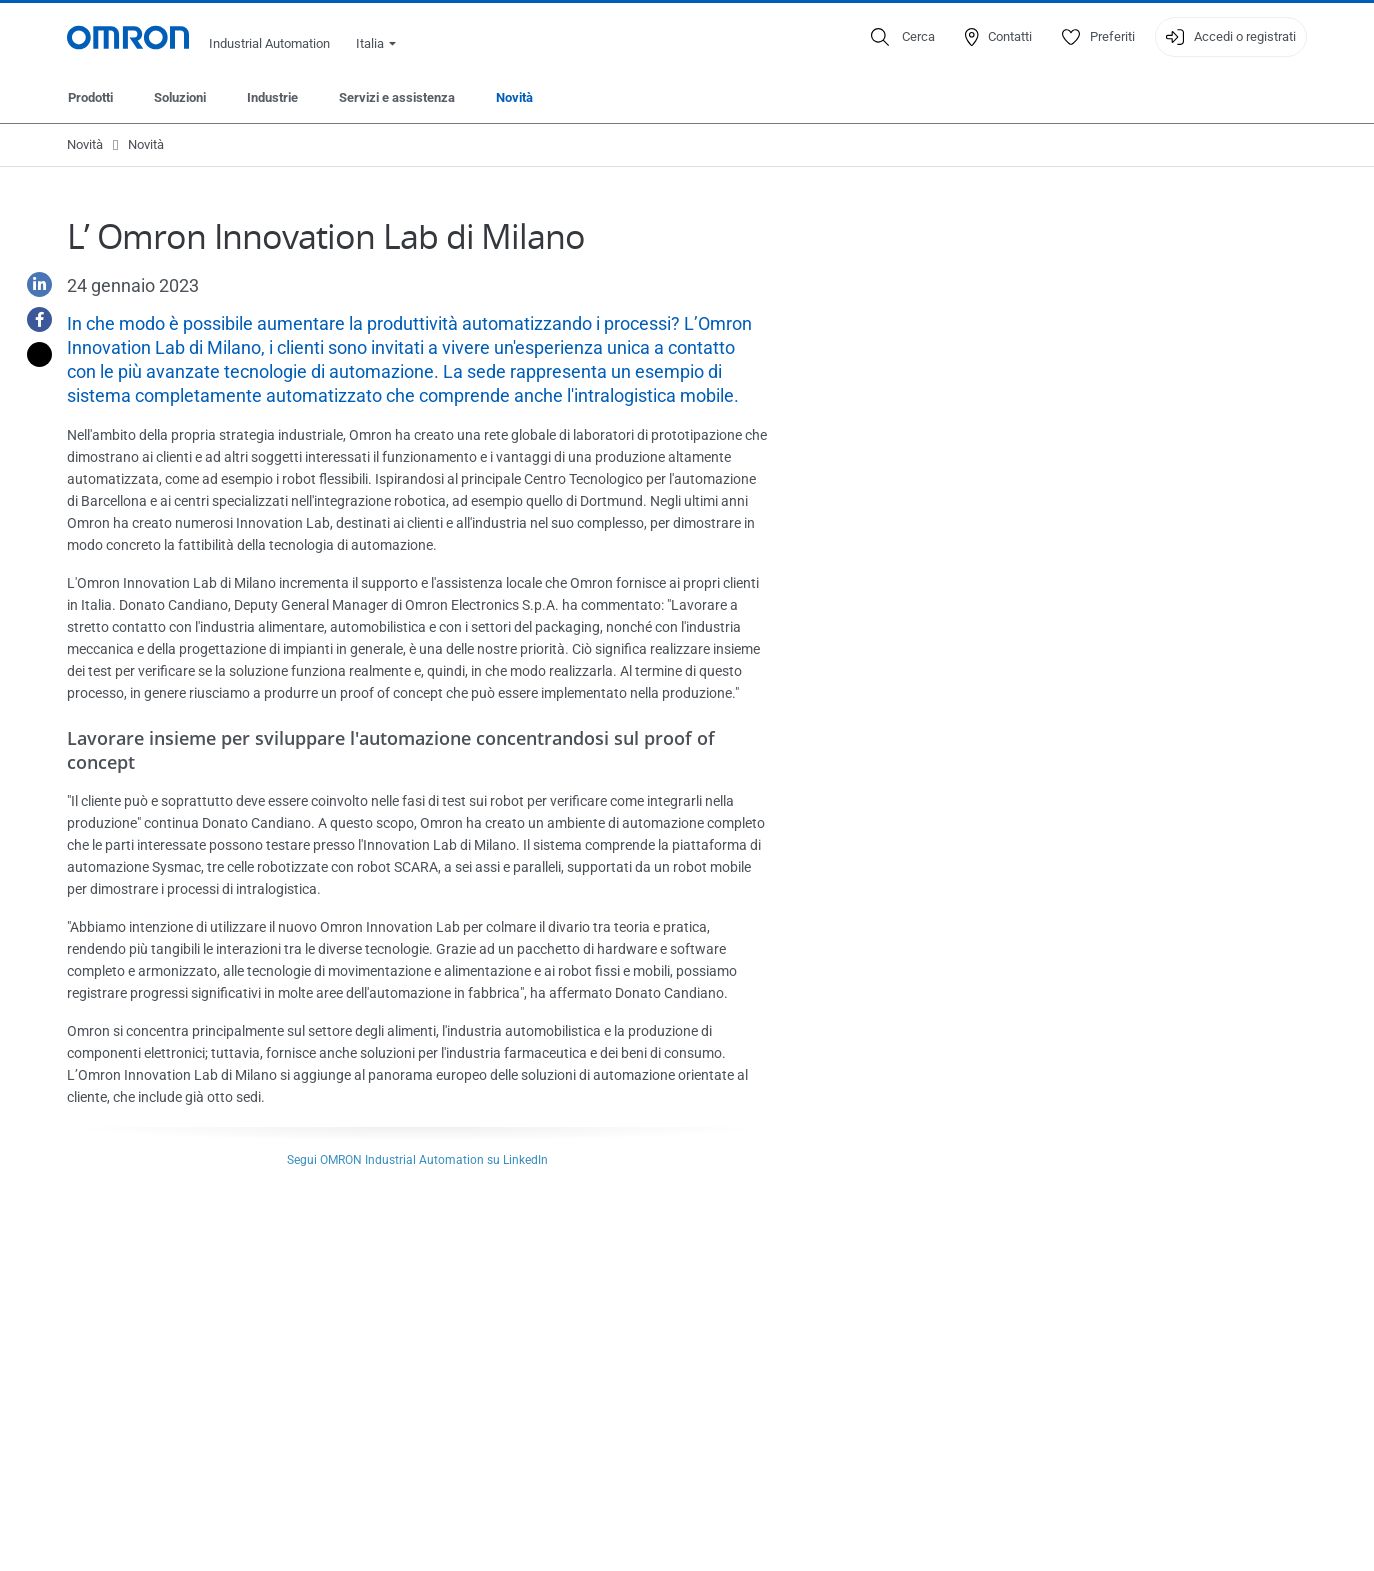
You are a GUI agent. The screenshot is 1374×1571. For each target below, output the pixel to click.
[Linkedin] (32, 284)
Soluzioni (180, 97)
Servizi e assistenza (397, 97)
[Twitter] (32, 354)
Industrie (272, 97)
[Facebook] (32, 319)
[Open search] (903, 37)
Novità (514, 97)
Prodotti (90, 97)
